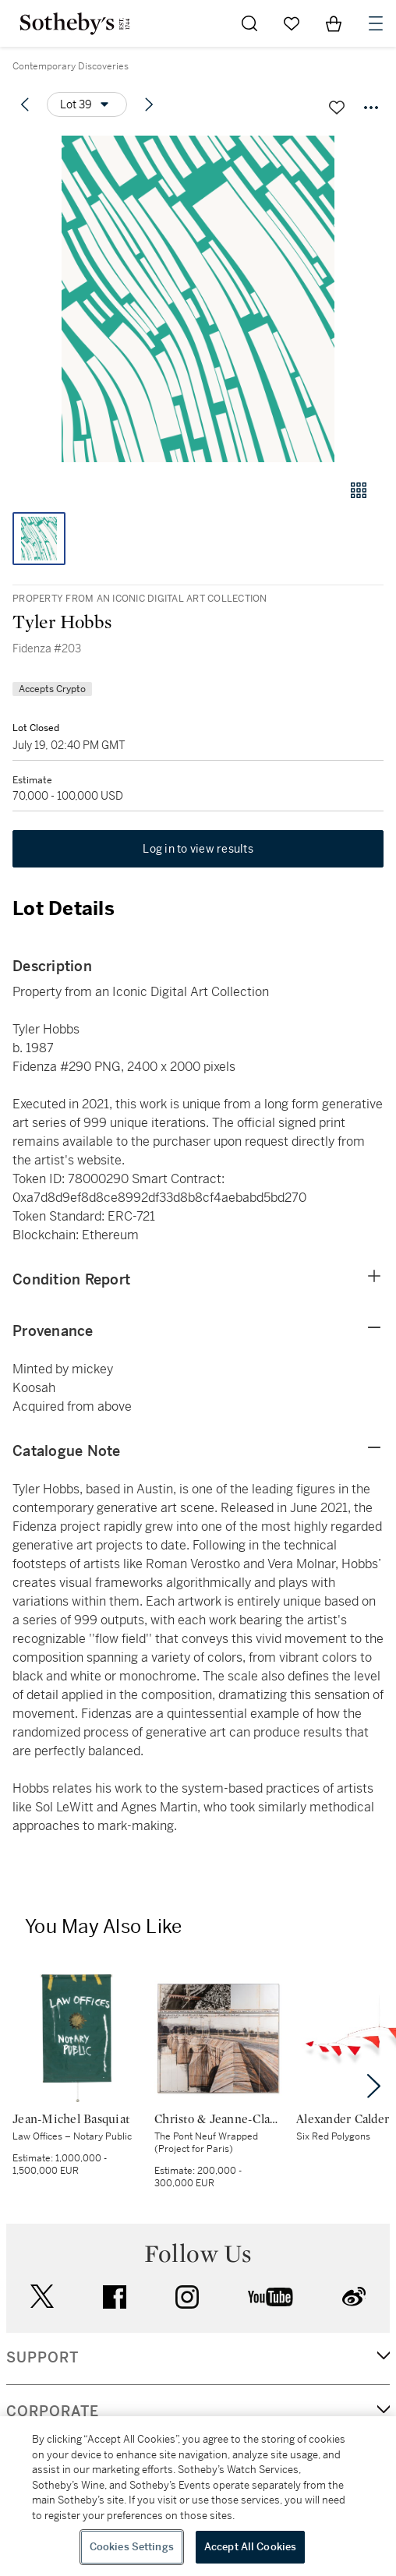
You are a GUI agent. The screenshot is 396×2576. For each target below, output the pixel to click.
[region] (198, 2496)
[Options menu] (87, 104)
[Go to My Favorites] (291, 23)
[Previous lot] (25, 104)
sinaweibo (354, 2296)
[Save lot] (336, 107)
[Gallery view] (358, 490)
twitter (42, 2296)
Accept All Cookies (250, 2546)
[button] (198, 298)
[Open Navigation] (376, 23)
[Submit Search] (249, 23)
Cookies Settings (132, 2546)
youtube (270, 2297)
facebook (114, 2297)
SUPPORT (42, 2357)
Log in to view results (198, 849)
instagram (187, 2297)
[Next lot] (148, 104)
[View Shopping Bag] (333, 23)
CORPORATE (52, 2411)
